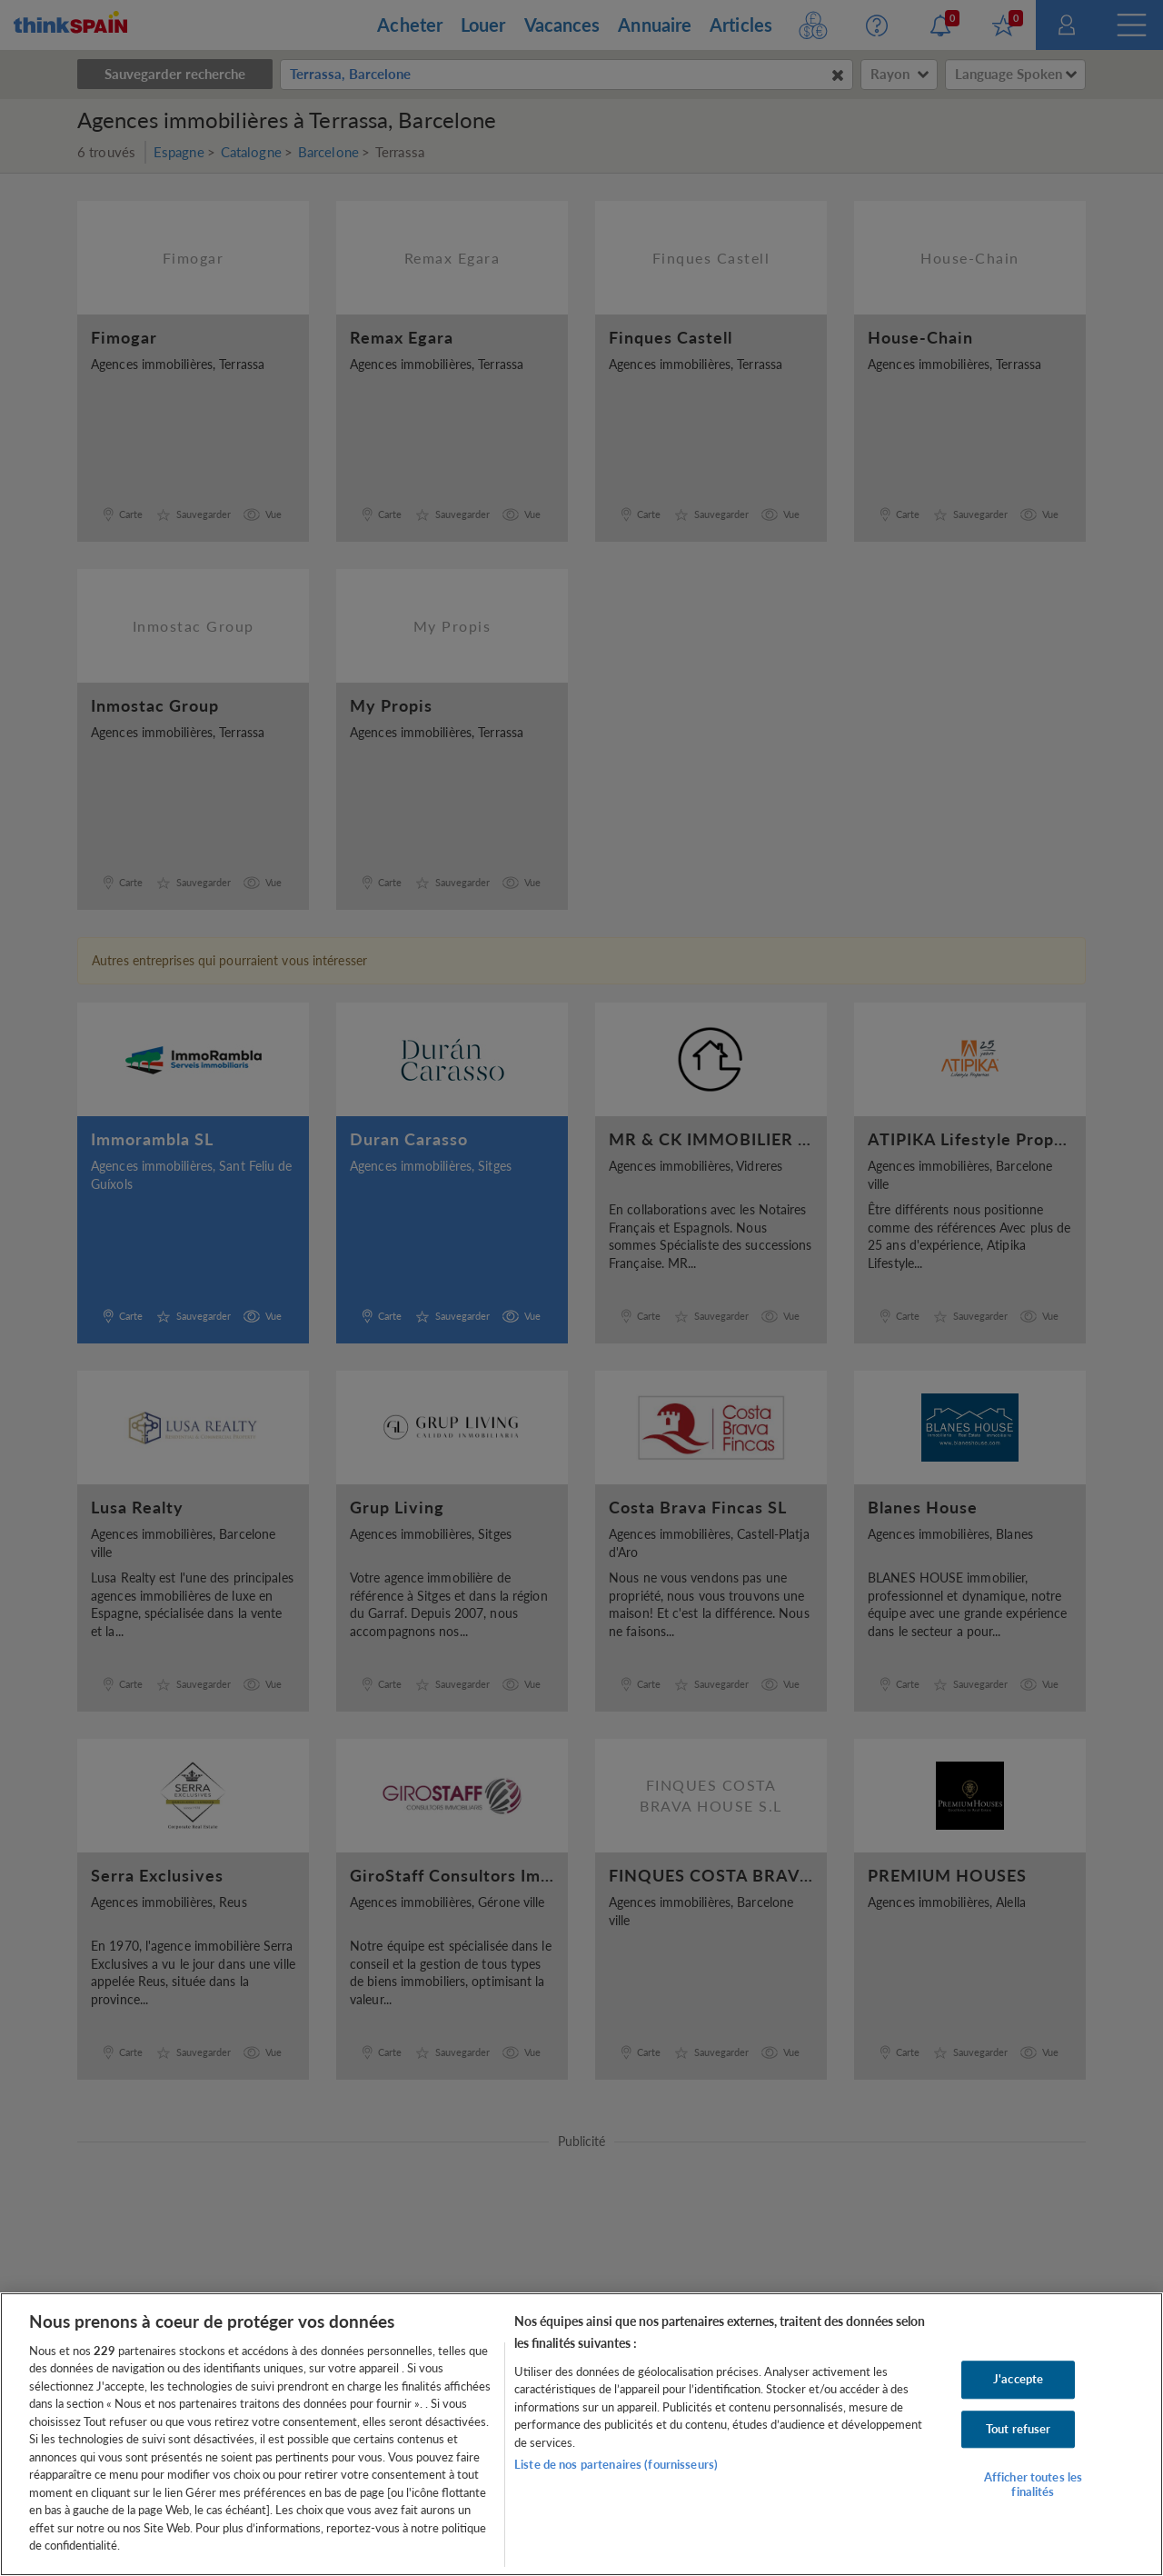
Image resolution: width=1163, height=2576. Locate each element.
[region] (581, 2434)
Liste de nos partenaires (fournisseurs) (616, 2464)
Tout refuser (1018, 2428)
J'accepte (1018, 2378)
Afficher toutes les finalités (1033, 2484)
